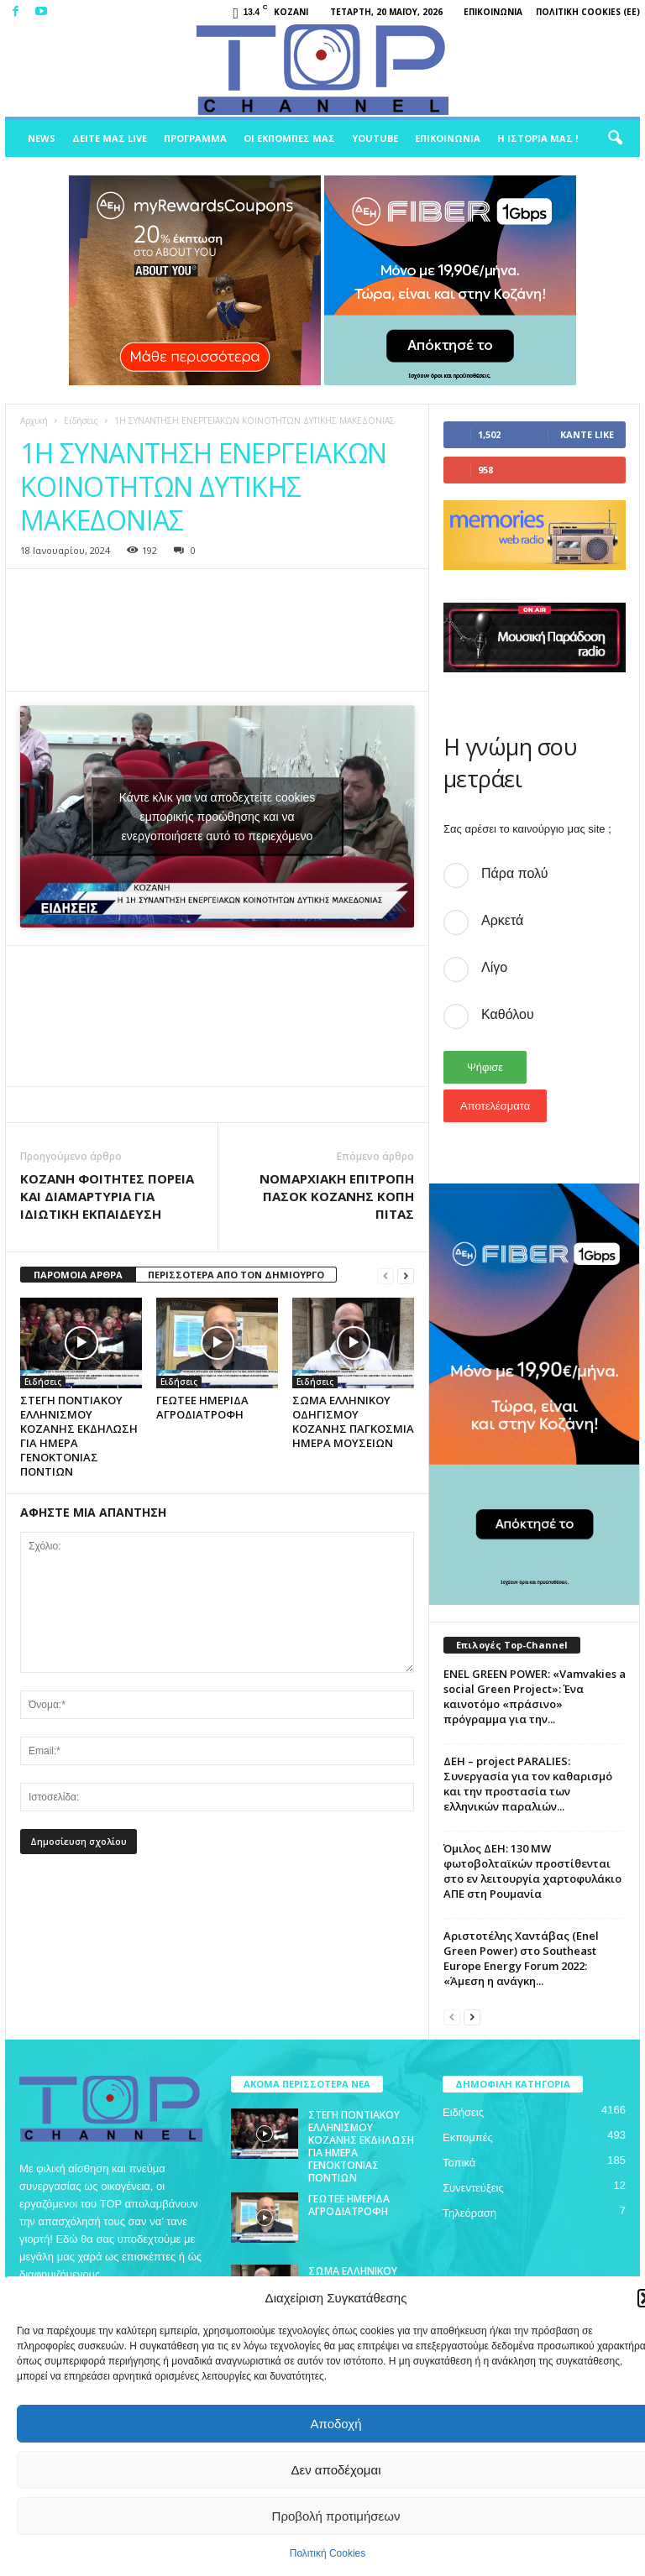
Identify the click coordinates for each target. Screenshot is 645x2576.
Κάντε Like (587, 434)
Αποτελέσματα (495, 1106)
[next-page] (405, 1275)
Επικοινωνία (493, 12)
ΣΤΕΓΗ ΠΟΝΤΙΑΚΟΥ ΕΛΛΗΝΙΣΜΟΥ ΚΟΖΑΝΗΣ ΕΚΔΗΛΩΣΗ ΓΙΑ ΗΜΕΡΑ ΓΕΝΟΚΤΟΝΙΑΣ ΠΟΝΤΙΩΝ (79, 1436)
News (41, 138)
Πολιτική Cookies (328, 2553)
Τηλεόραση (469, 2213)
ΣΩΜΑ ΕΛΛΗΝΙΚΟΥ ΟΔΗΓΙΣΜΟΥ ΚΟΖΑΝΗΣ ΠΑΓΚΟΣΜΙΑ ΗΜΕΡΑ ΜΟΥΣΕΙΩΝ (353, 1421)
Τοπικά (459, 2162)
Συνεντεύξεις (473, 2188)
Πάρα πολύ (514, 873)
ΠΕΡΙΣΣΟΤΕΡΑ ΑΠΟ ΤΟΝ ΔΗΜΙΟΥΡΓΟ (236, 1274)
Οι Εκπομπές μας (289, 138)
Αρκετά (502, 920)
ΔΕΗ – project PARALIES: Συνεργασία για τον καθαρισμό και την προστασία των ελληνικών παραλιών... (527, 1783)
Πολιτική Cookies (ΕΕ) (588, 12)
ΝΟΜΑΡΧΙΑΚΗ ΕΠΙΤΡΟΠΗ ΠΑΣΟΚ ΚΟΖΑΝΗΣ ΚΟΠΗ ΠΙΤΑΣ (337, 1196)
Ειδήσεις (81, 420)
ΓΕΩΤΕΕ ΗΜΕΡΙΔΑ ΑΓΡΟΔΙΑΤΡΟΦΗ (202, 1407)
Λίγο (494, 967)
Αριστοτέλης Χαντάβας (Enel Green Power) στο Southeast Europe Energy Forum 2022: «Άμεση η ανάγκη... (521, 1958)
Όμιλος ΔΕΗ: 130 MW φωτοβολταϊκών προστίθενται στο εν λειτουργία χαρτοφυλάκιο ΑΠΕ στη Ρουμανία (532, 1871)
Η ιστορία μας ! (537, 138)
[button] (614, 138)
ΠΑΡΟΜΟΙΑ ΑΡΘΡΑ (78, 1274)
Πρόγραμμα (195, 138)
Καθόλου (507, 1014)
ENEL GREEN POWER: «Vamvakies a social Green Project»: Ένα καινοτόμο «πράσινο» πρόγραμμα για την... (534, 1696)
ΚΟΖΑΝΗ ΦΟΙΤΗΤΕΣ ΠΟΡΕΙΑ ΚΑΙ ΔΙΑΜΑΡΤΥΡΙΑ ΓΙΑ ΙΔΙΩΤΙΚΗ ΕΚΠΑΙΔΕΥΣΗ (107, 1196)
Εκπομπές (468, 2137)
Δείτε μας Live (109, 138)
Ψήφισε (485, 1067)
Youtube (375, 138)
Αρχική (34, 420)
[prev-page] (385, 1275)
